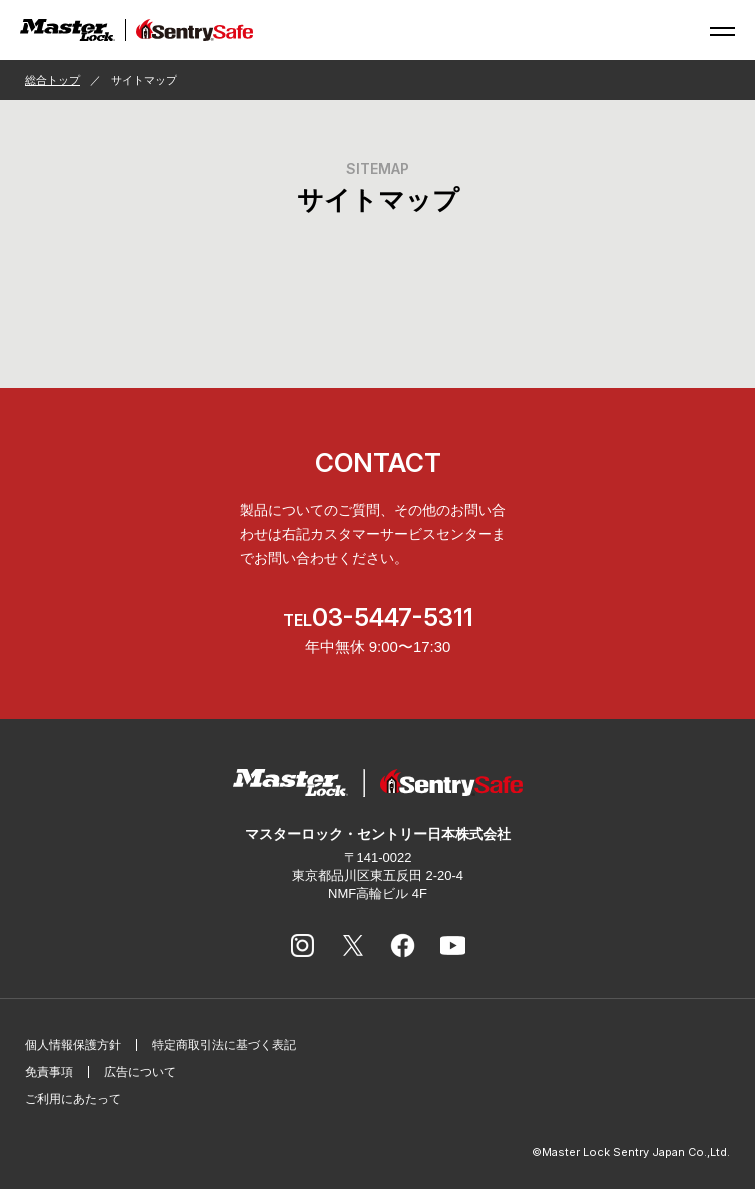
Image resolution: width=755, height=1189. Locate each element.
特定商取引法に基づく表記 (224, 1045)
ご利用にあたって (73, 1099)
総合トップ (52, 80)
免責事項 (49, 1072)
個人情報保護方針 (73, 1045)
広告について (140, 1072)
